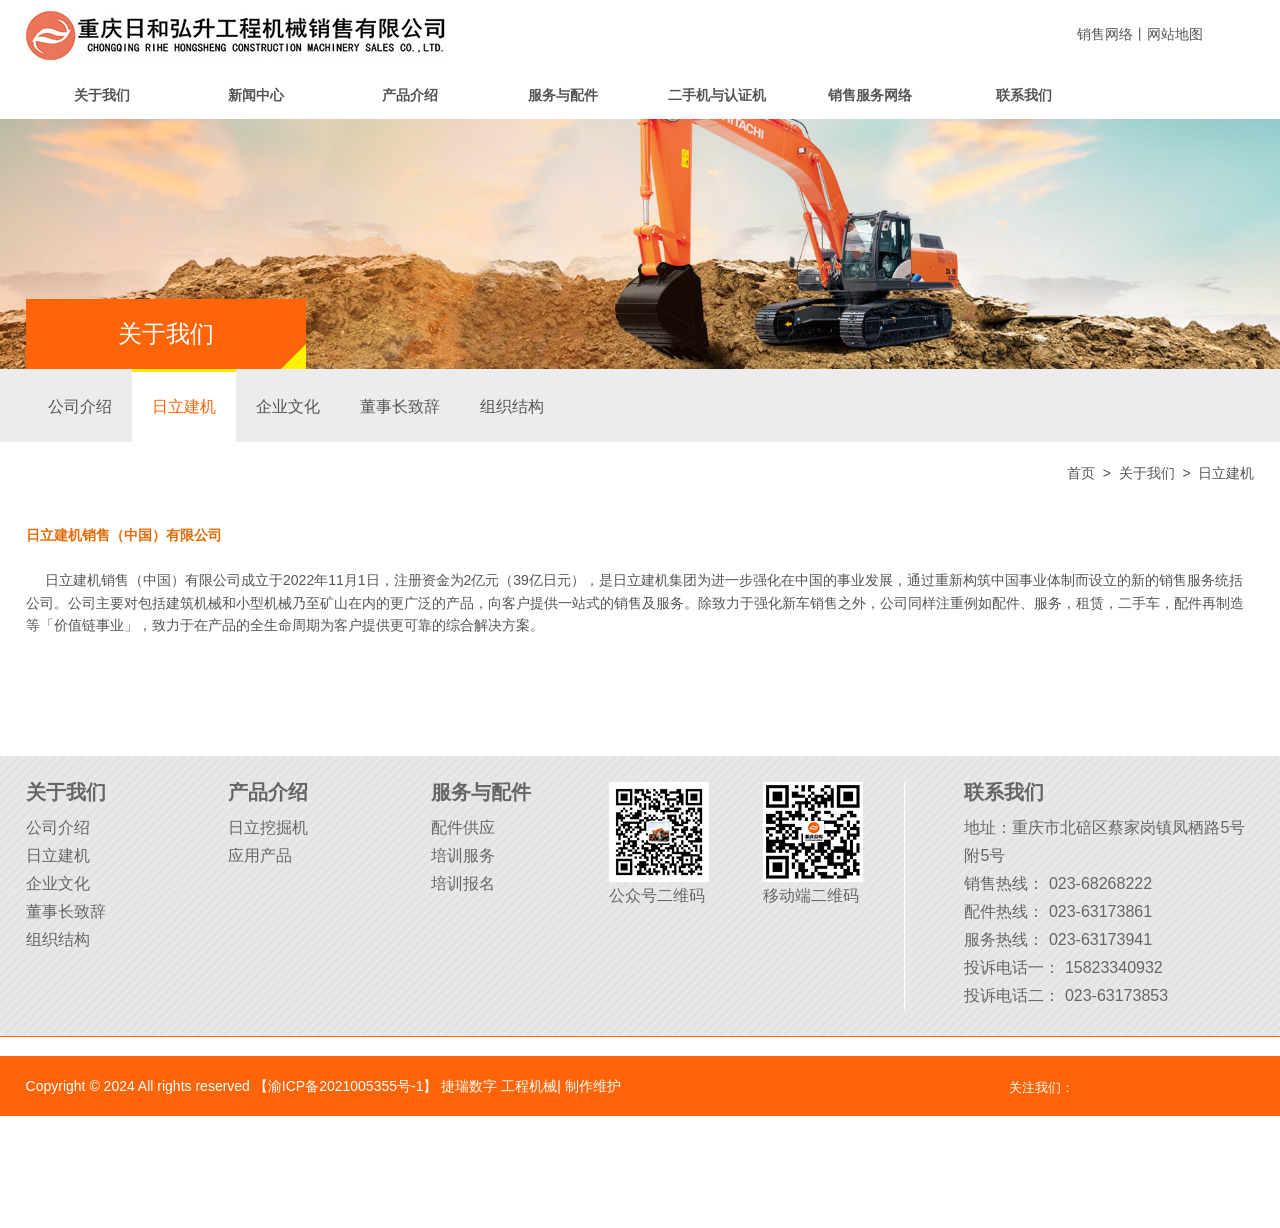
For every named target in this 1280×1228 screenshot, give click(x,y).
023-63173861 (1100, 911)
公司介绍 (80, 406)
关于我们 (102, 95)
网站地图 (1175, 34)
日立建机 (184, 406)
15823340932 (1114, 967)
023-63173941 (1100, 939)
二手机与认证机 (717, 95)
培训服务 (463, 855)
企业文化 (288, 406)
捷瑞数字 (469, 1086)
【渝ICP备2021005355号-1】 (346, 1086)
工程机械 (529, 1086)
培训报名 (463, 883)
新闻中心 (256, 95)
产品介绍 (410, 95)
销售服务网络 (870, 95)
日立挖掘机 (268, 827)
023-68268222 (1100, 883)
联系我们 (1024, 95)
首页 (1081, 473)
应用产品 (260, 855)
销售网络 (1105, 34)
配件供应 (463, 827)
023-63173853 (1116, 995)
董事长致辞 (400, 406)
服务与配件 (563, 95)
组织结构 (512, 406)
